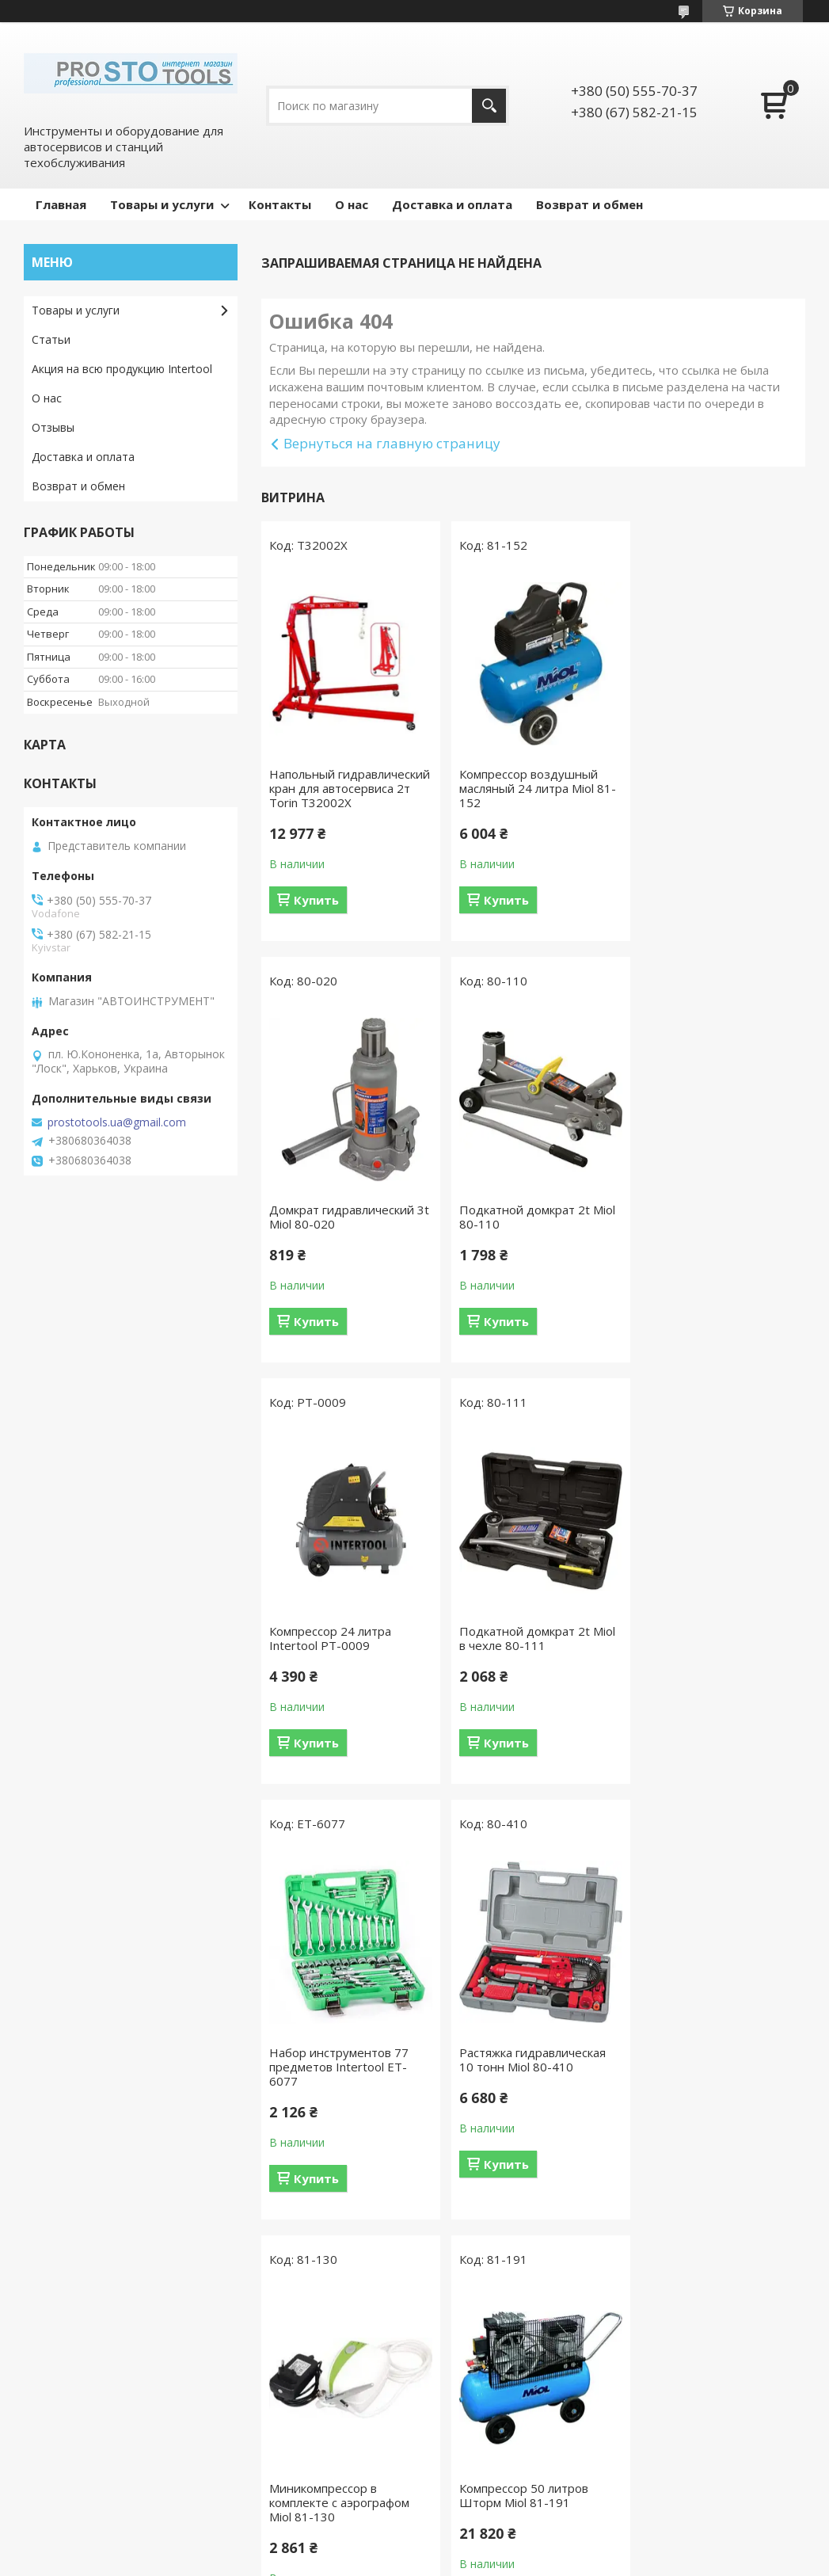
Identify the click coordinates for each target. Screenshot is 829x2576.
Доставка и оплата (452, 204)
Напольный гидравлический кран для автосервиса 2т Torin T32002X (341, 795)
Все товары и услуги (527, 2314)
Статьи (51, 339)
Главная (61, 204)
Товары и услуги (162, 204)
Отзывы (53, 427)
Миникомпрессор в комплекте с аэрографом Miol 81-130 (709, 1659)
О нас (351, 204)
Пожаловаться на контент (408, 2560)
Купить (316, 914)
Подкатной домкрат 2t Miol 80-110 (347, 1231)
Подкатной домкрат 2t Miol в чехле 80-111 (717, 1231)
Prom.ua (486, 2546)
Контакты (280, 204)
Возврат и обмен (589, 204)
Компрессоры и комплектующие (76, 2477)
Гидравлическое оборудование (316, 2469)
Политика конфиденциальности (555, 2560)
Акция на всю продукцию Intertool (122, 368)
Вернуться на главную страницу (391, 443)
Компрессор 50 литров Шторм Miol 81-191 (333, 2088)
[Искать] (489, 106)
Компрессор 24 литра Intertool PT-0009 (515, 1231)
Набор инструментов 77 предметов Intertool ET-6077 (339, 1659)
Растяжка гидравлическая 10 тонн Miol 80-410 (527, 1652)
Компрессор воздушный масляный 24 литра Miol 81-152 (532, 788)
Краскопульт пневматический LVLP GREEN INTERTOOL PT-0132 (522, 2102)
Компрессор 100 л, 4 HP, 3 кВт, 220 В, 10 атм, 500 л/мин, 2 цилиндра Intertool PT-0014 (714, 2102)
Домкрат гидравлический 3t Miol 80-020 (711, 781)
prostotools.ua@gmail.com (117, 1122)
